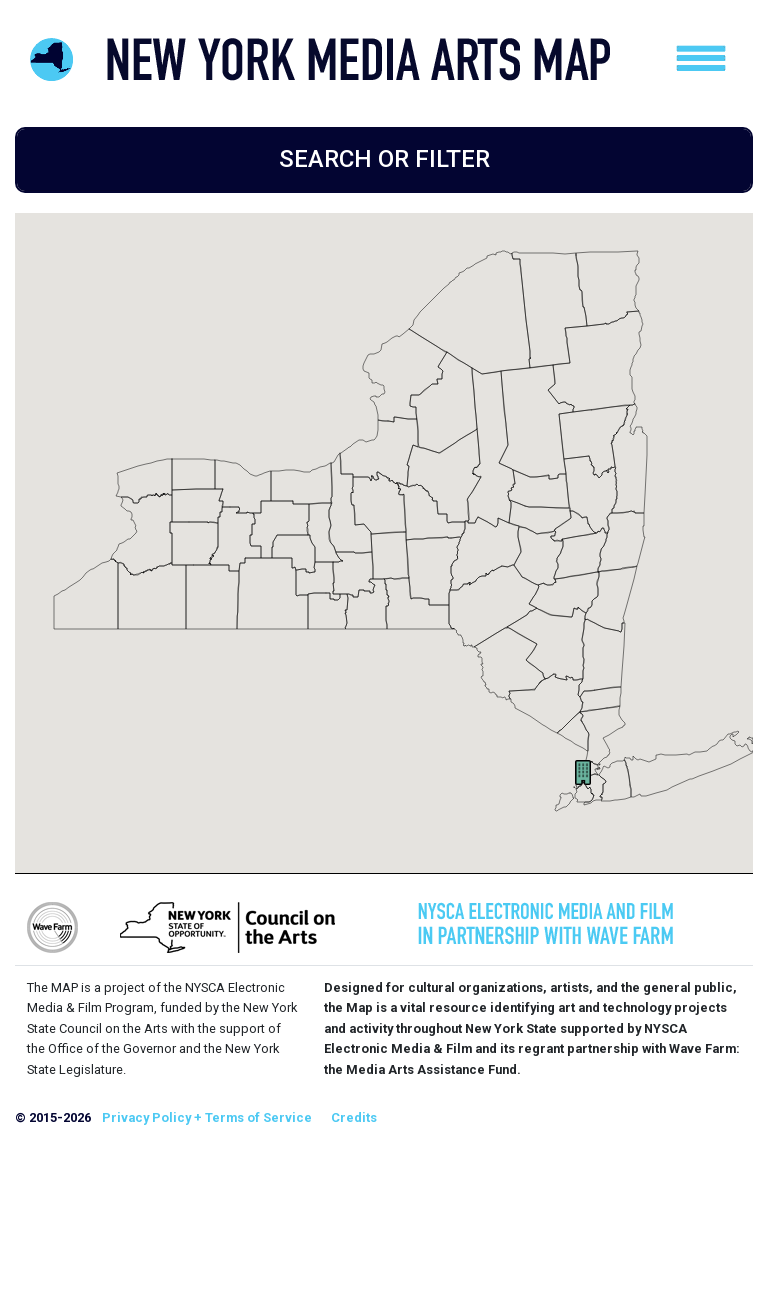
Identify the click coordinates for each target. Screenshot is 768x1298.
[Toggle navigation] (701, 58)
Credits (354, 1117)
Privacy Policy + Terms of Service (207, 1117)
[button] (583, 772)
